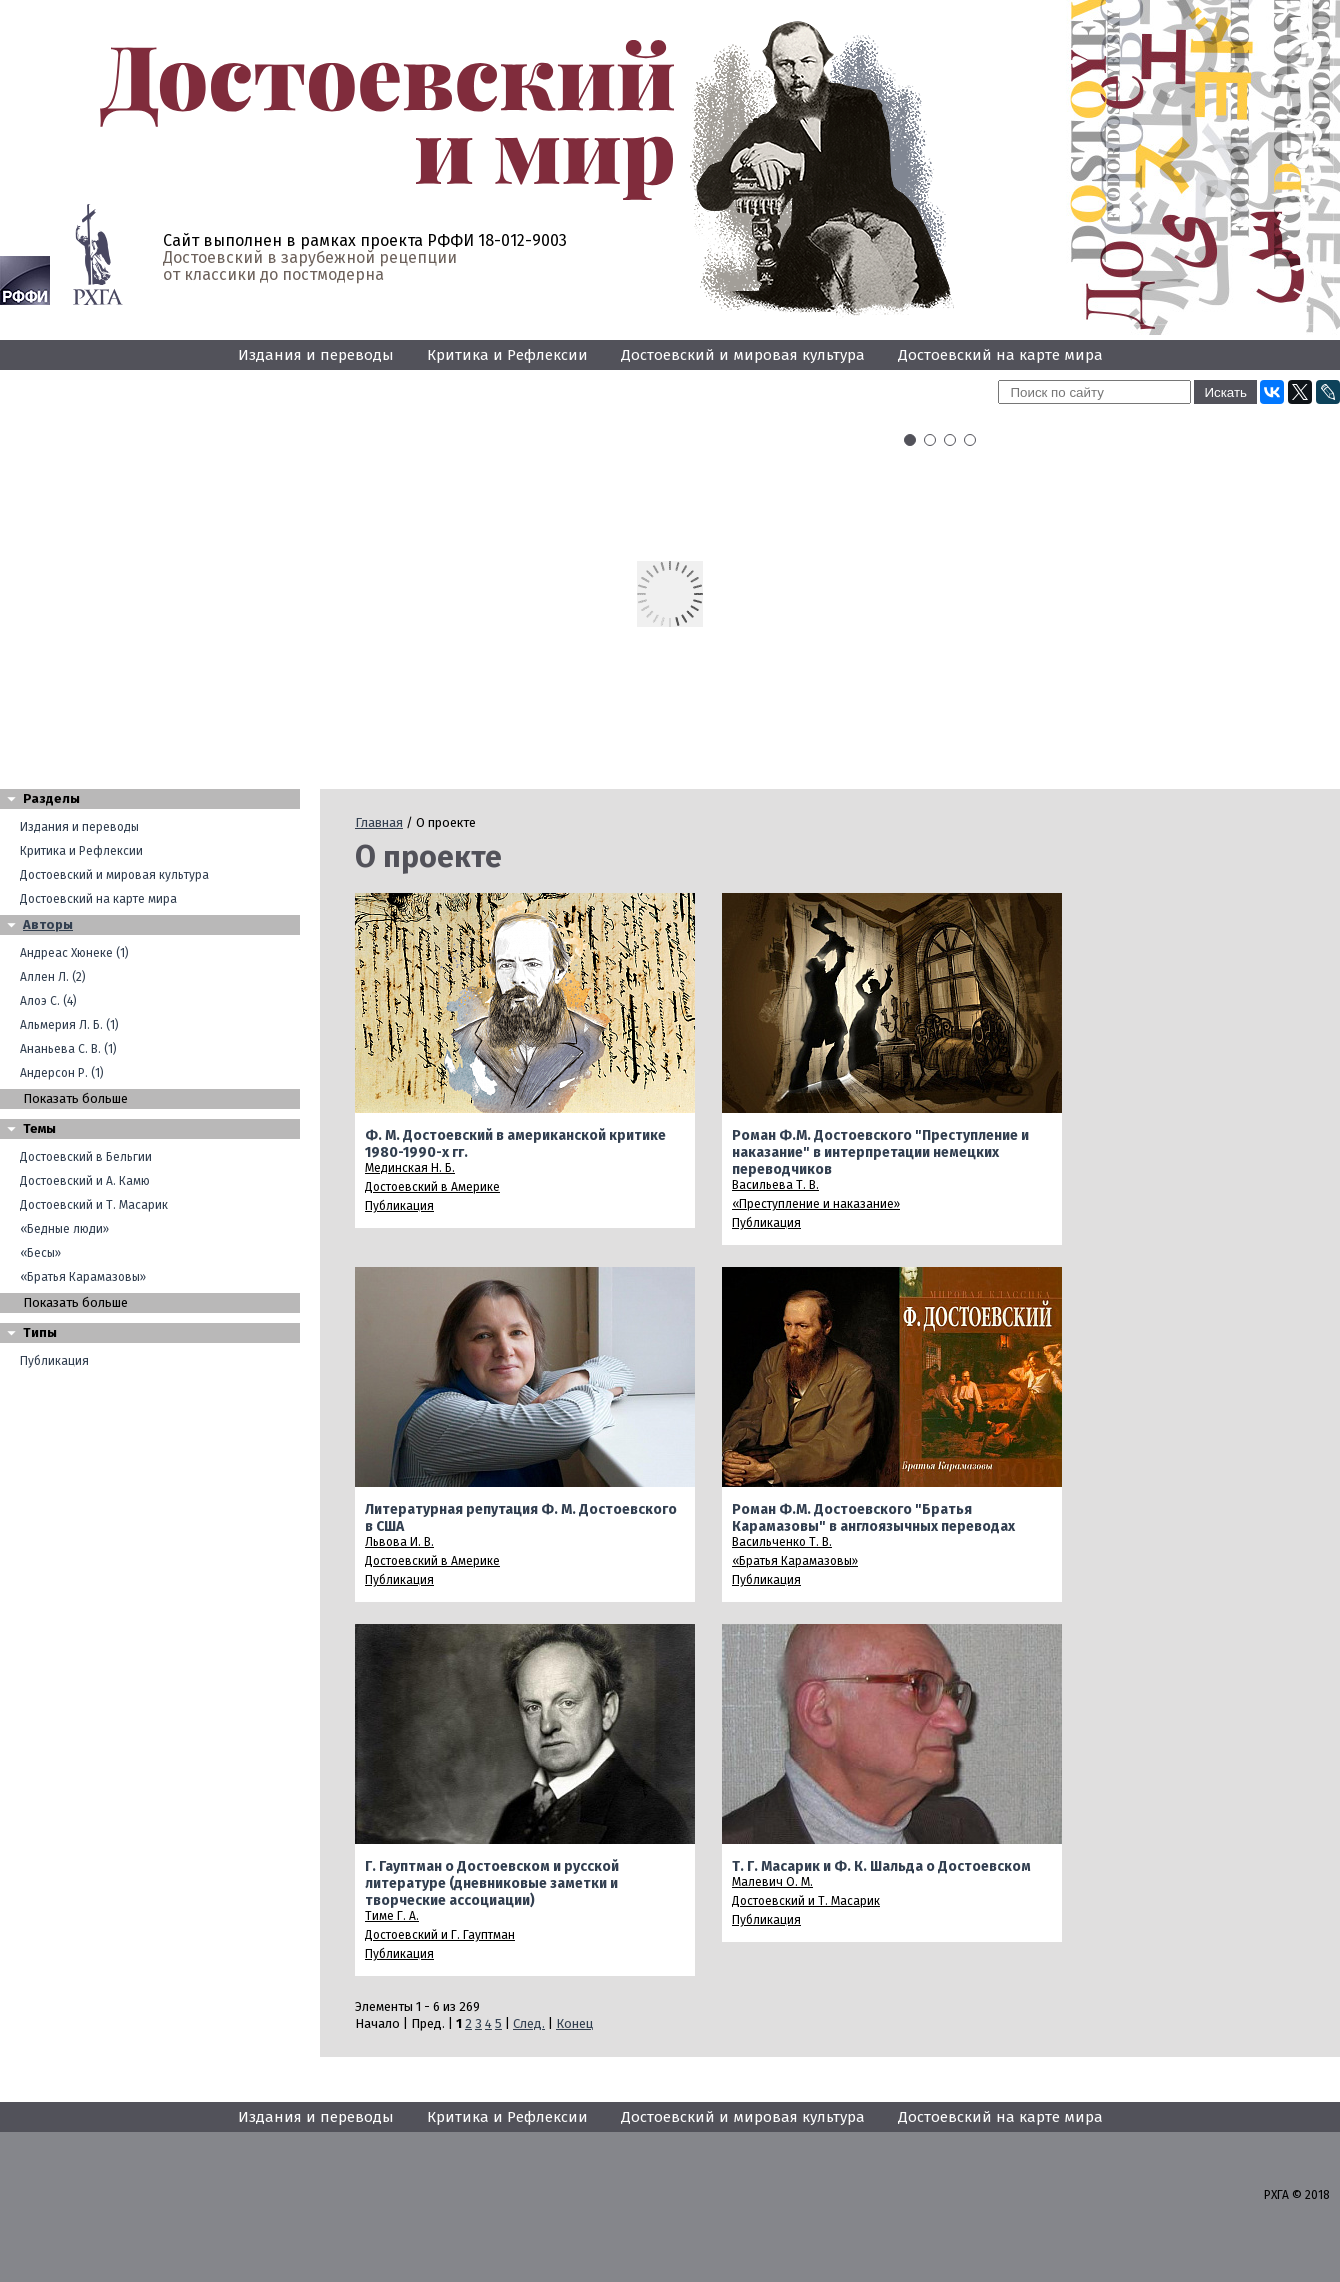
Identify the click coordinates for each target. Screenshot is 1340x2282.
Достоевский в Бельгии (86, 1157)
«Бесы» (40, 1253)
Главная (379, 822)
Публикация (54, 1361)
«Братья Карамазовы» (83, 1277)
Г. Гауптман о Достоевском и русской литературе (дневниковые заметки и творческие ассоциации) (492, 1883)
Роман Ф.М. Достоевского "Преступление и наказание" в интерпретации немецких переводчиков (880, 1152)
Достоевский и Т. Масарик (94, 1205)
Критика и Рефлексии (507, 355)
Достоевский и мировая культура (743, 355)
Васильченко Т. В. (782, 1542)
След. (529, 2023)
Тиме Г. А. (392, 1916)
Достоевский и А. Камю (85, 1181)
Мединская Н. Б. (410, 1168)
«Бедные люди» (64, 1229)
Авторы (48, 924)
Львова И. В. (399, 1542)
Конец (574, 2023)
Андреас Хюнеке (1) (74, 953)
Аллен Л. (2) (53, 977)
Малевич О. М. (772, 1882)
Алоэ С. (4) (48, 1001)
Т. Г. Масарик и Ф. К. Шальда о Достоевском (881, 1866)
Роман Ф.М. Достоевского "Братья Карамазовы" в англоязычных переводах (873, 1518)
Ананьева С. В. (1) (68, 1049)
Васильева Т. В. (775, 1185)
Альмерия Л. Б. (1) (69, 1025)
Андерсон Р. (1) (62, 1073)
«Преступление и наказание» (816, 1204)
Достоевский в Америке (432, 1187)
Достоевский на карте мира (1000, 355)
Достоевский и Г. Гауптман (440, 1935)
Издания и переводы (316, 355)
